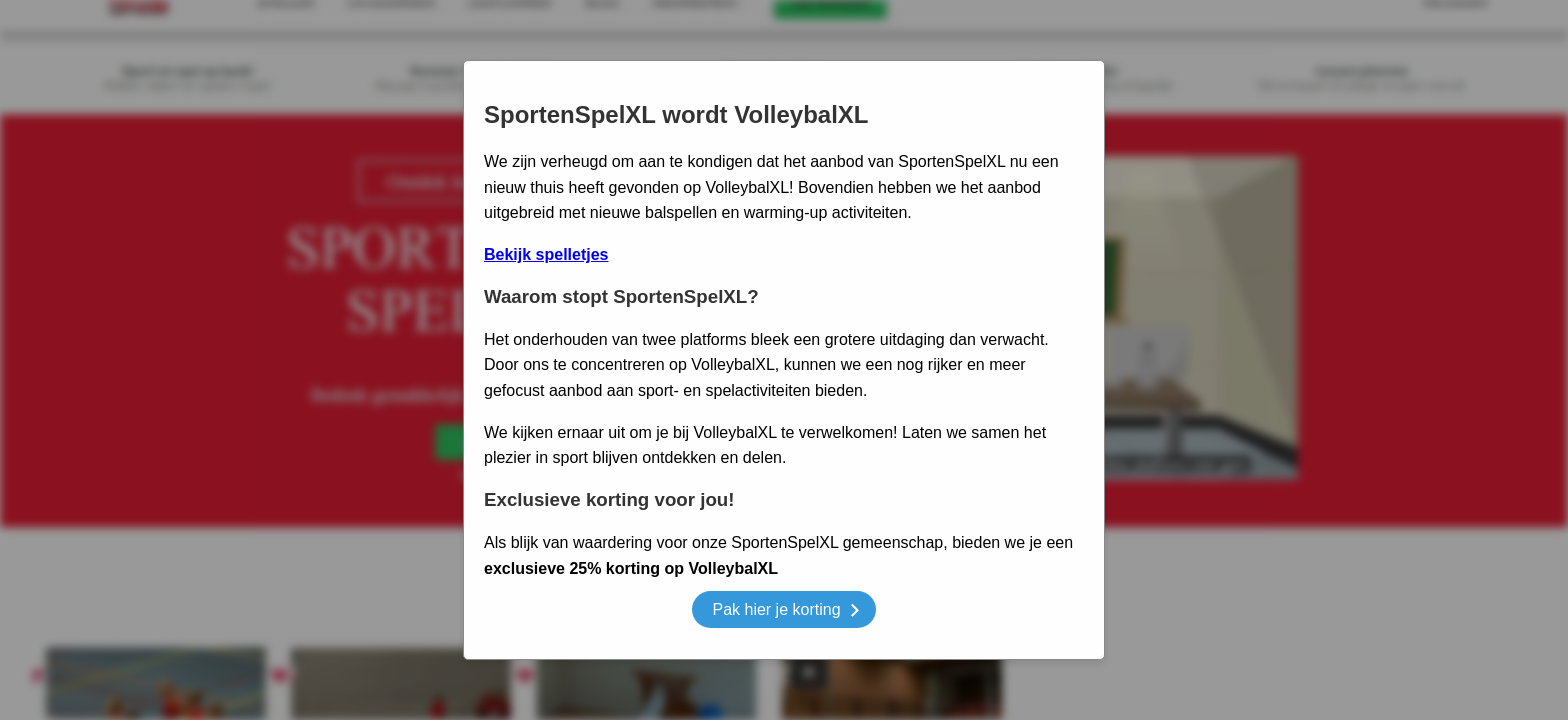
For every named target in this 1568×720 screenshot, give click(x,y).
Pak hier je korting (785, 612)
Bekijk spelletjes (546, 254)
